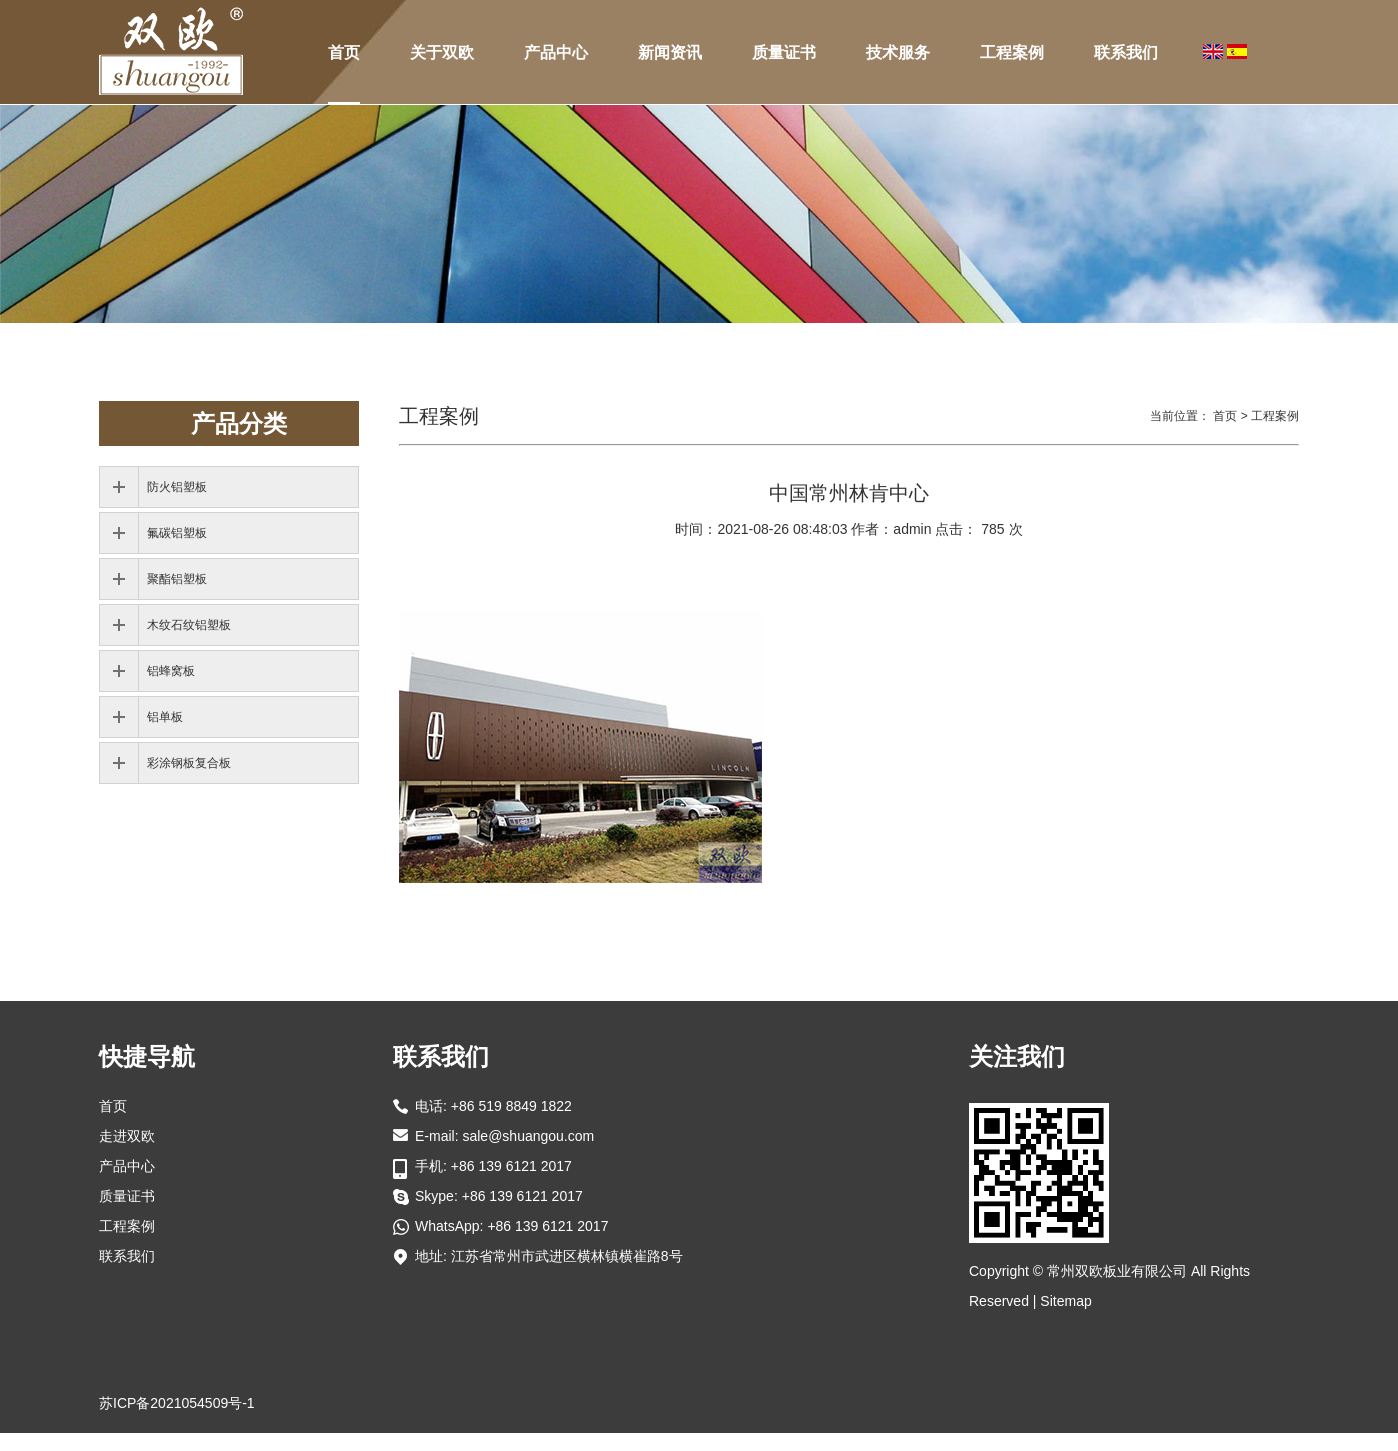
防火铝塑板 (177, 487)
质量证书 (784, 52)
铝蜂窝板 (171, 671)
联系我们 (1126, 52)
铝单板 (165, 717)
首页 (344, 52)
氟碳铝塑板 (177, 533)
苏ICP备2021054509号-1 (177, 1403)
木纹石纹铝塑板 (189, 625)
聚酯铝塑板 (177, 579)
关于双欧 (442, 52)
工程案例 (1012, 52)
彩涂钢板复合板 (189, 763)
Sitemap (1065, 1301)
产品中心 (556, 52)
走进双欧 (127, 1136)
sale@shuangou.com (528, 1136)
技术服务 (898, 52)
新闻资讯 (670, 52)
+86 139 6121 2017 (522, 1196)
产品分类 (239, 423)
